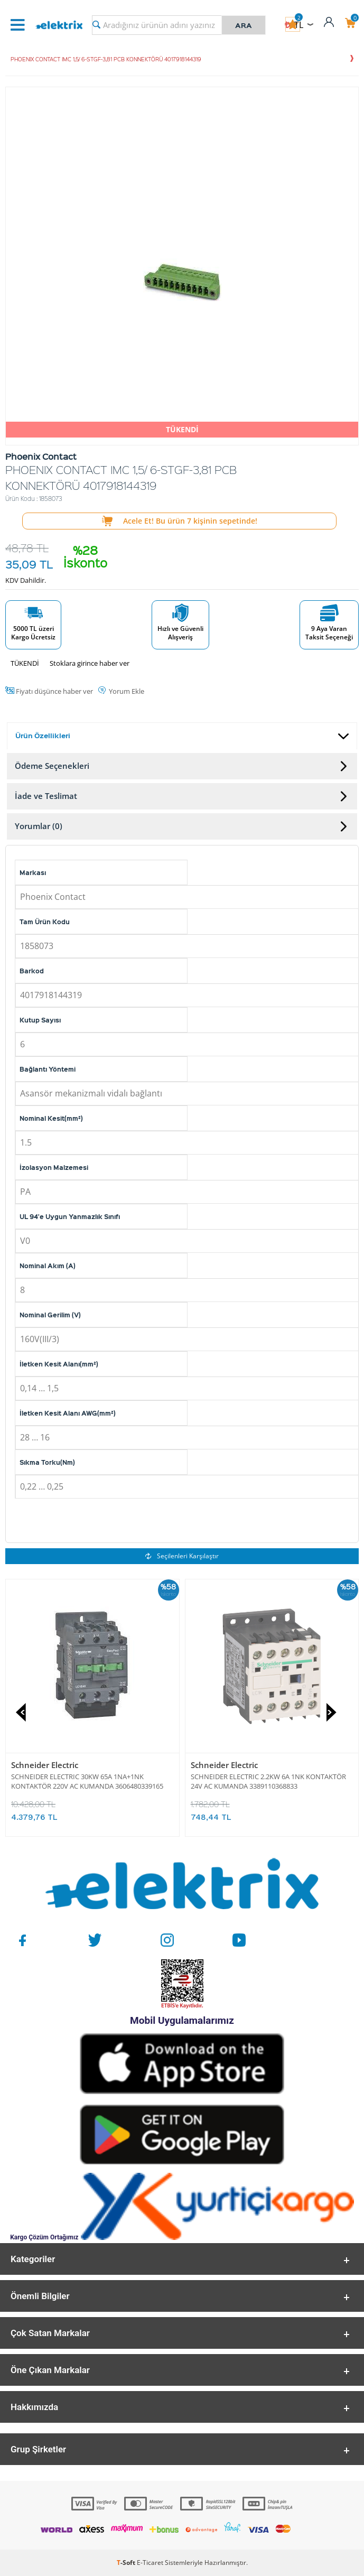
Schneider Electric (44, 1765)
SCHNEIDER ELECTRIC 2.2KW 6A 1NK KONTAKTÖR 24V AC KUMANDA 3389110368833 (268, 1781)
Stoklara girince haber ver (89, 663)
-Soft (127, 2562)
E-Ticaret (150, 2562)
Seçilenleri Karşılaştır (182, 1555)
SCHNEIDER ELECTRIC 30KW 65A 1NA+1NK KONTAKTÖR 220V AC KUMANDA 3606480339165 (87, 1781)
